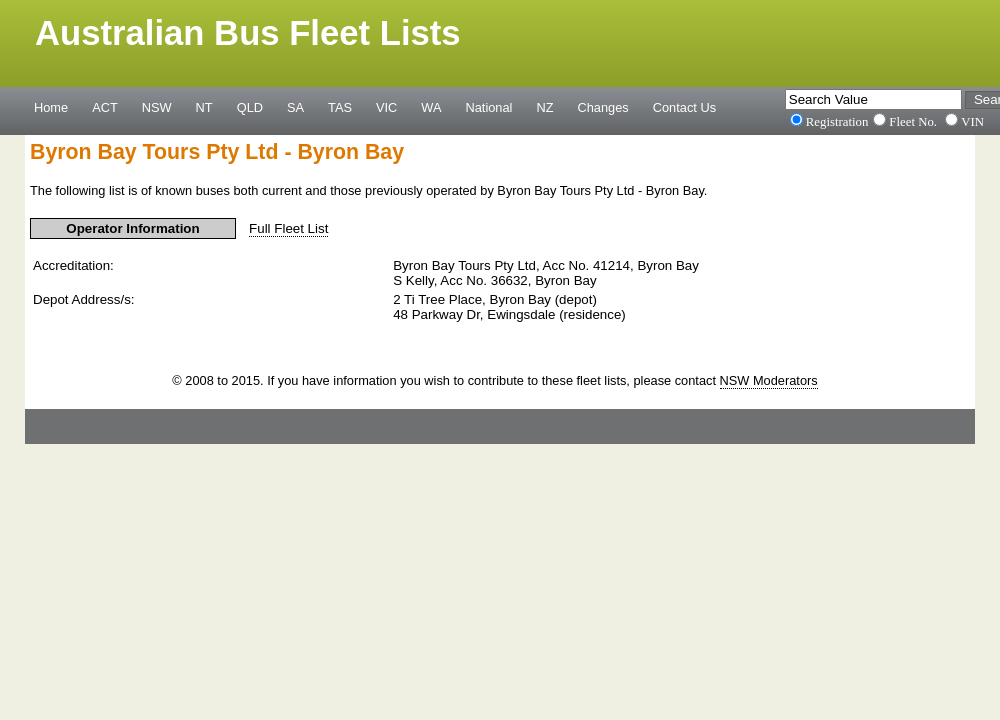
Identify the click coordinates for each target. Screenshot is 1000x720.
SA (295, 107)
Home (51, 107)
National (489, 107)
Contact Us (684, 107)
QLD (250, 107)
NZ (544, 107)
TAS (340, 107)
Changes (603, 107)
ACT (105, 107)
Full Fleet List (288, 228)
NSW (157, 107)
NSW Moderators (769, 380)
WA (431, 107)
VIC (386, 107)
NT (204, 107)
